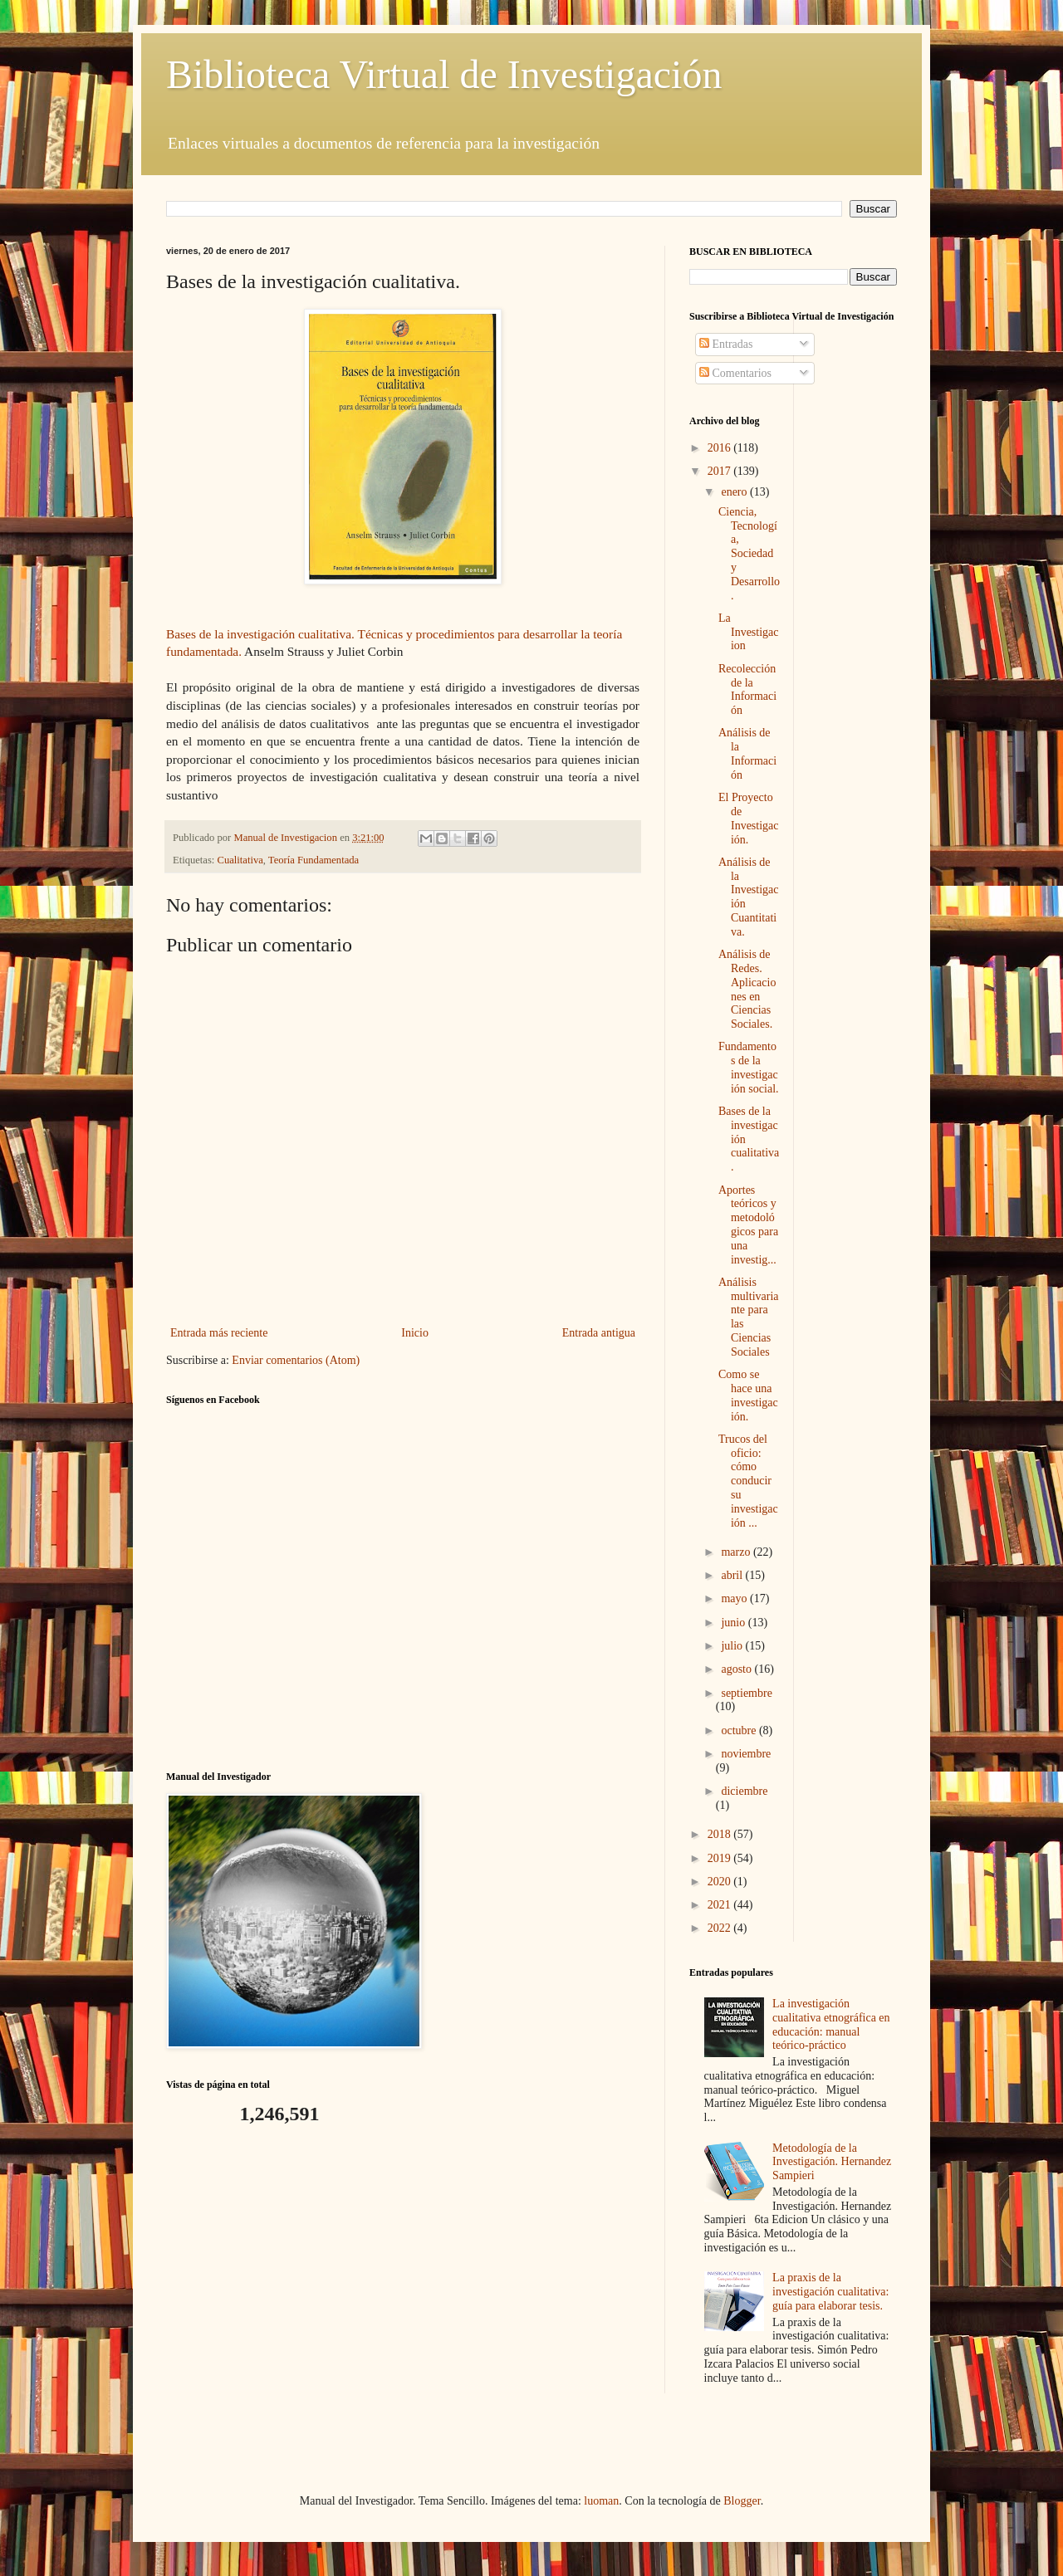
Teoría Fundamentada (313, 860)
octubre (739, 1730)
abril (733, 1575)
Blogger (741, 2501)
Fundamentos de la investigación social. (748, 1067)
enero (735, 492)
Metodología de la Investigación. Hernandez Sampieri (831, 2162)
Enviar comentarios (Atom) (296, 1360)
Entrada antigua (598, 1333)
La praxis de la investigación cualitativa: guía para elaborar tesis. (830, 2291)
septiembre (746, 1693)
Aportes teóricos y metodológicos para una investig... (748, 1225)
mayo (735, 1598)
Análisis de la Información (747, 753)
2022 (721, 1928)
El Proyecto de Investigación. (748, 818)
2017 (721, 471)
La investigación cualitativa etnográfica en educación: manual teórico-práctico (830, 2024)
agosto (737, 1669)
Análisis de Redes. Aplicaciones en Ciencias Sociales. (747, 989)
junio (734, 1622)
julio (733, 1646)
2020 (721, 1881)
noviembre (746, 1753)
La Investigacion (748, 632)
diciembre (744, 1791)
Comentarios (735, 373)
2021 (721, 1905)
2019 (721, 1858)
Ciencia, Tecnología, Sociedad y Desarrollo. (749, 554)
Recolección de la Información (747, 689)
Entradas (725, 344)
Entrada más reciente (218, 1333)
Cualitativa (240, 860)
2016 (721, 448)
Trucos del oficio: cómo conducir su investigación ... (748, 1481)
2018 (721, 1834)
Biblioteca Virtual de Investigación (444, 74)
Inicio (415, 1333)
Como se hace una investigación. (748, 1395)
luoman (601, 2501)
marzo (736, 1552)
